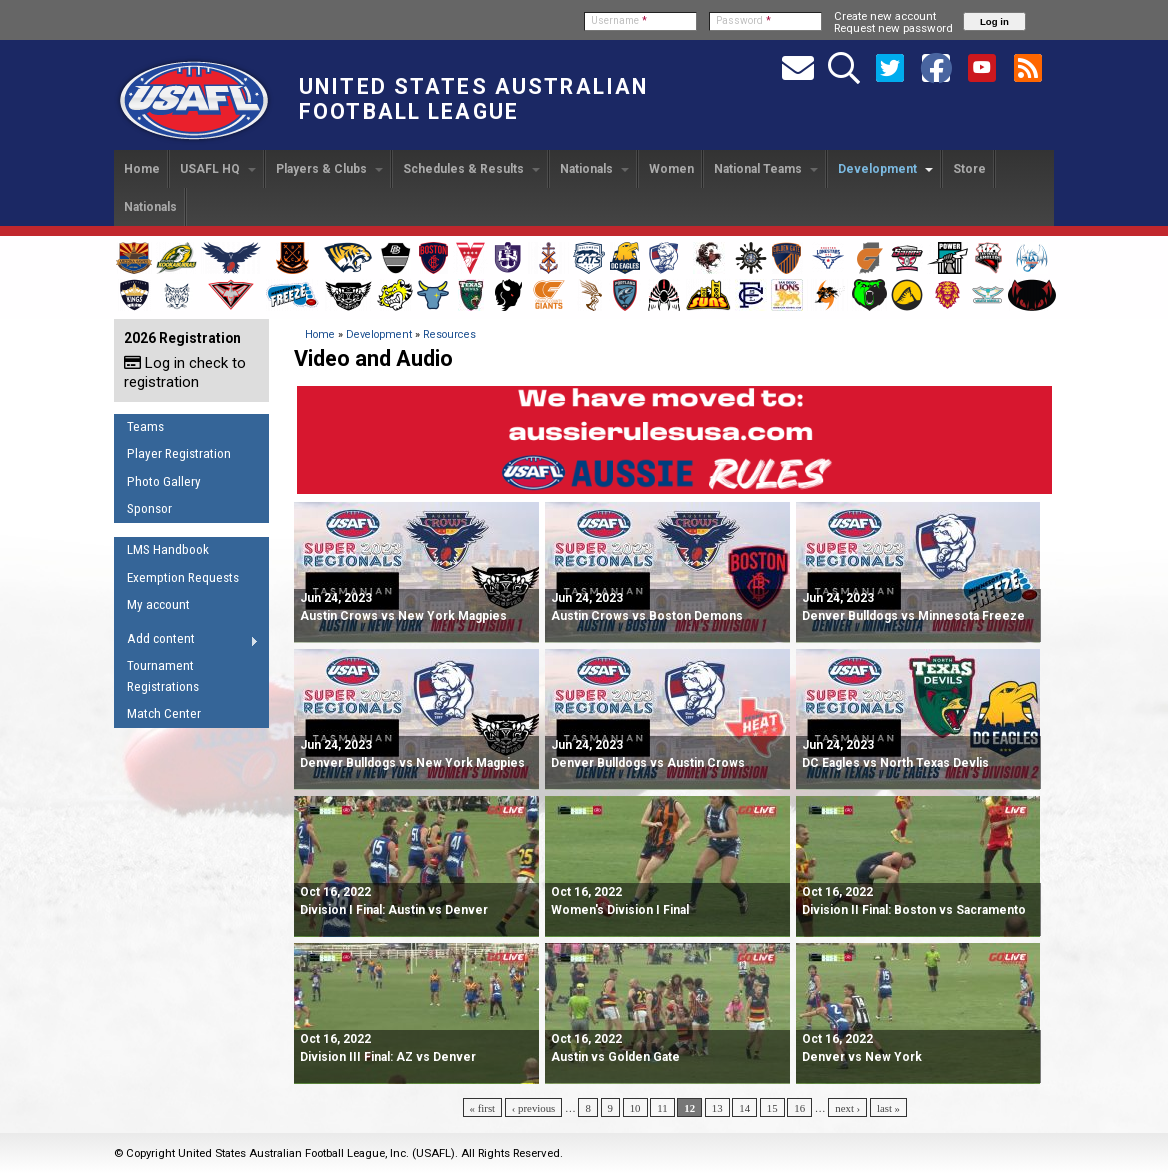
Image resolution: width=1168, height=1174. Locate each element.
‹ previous (533, 1108)
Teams (145, 426)
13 (717, 1108)
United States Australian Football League (473, 99)
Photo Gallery (164, 481)
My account (158, 604)
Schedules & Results (471, 169)
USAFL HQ (218, 169)
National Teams (766, 169)
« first (483, 1108)
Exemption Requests (183, 577)
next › (847, 1108)
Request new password (893, 28)
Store (969, 169)
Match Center (164, 713)
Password (743, 20)
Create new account (885, 16)
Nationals (594, 169)
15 (772, 1108)
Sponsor (149, 508)
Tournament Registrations (163, 676)
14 (744, 1108)
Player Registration (179, 453)
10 (635, 1108)
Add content (186, 642)
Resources (449, 334)
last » (888, 1108)
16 (799, 1108)
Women (671, 169)
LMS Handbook (168, 549)
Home (142, 169)
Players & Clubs (329, 169)
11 (662, 1108)
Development (885, 169)
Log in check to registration (185, 372)
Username (619, 20)
